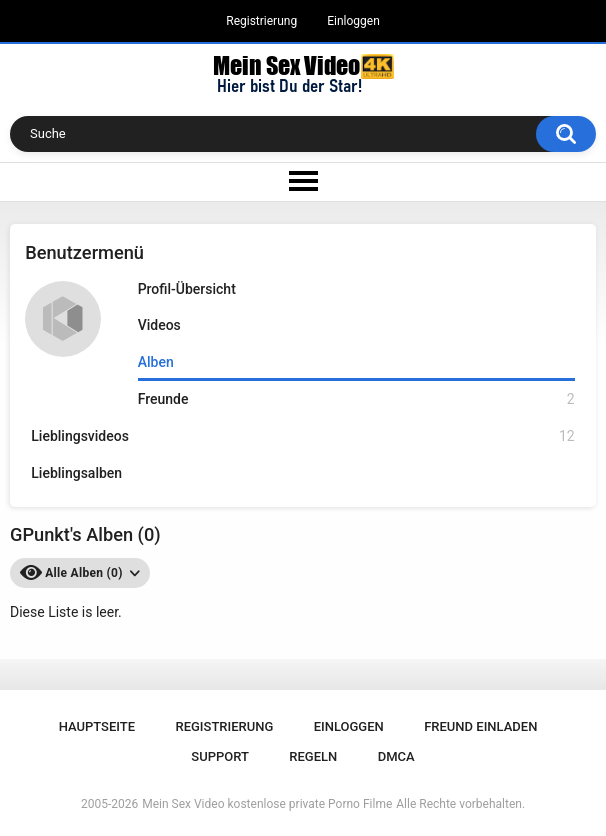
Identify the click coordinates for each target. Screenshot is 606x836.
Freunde (356, 399)
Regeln (313, 756)
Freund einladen (480, 726)
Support (220, 756)
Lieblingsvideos (302, 436)
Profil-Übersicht (187, 289)
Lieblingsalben (76, 473)
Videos (159, 325)
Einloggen (353, 21)
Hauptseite (97, 726)
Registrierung (261, 21)
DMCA (396, 756)
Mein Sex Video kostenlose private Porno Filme (267, 804)
